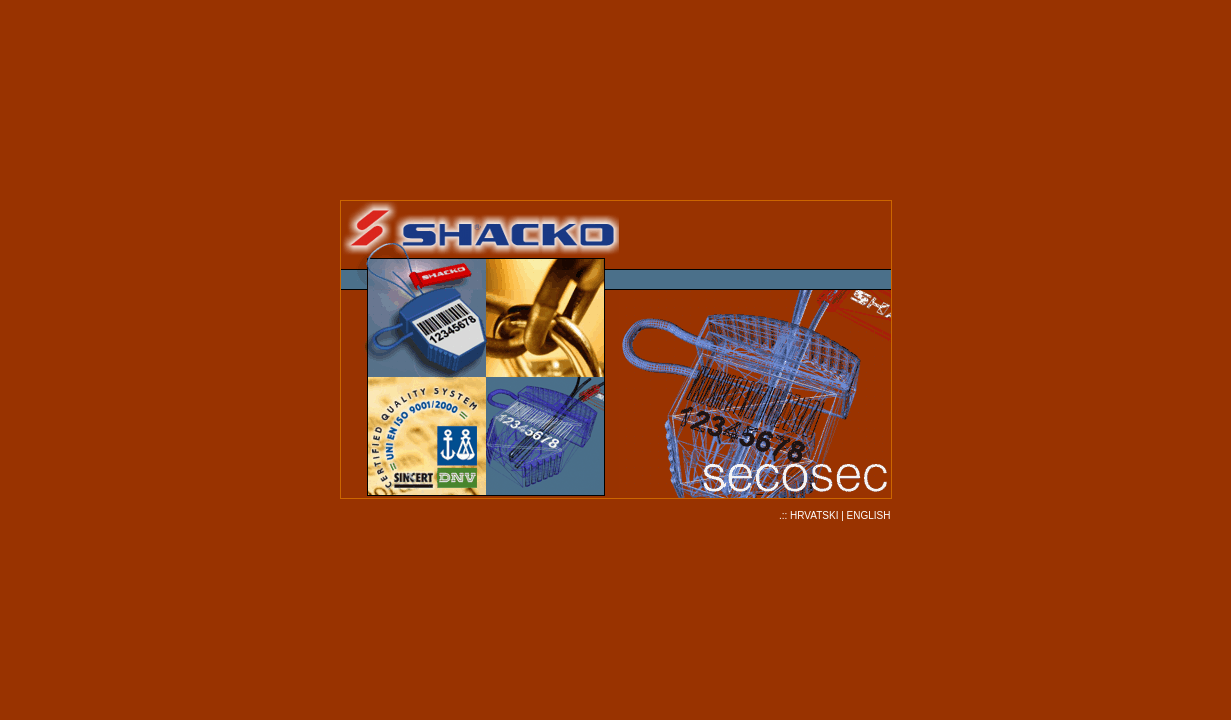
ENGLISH (869, 515)
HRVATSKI (814, 515)
